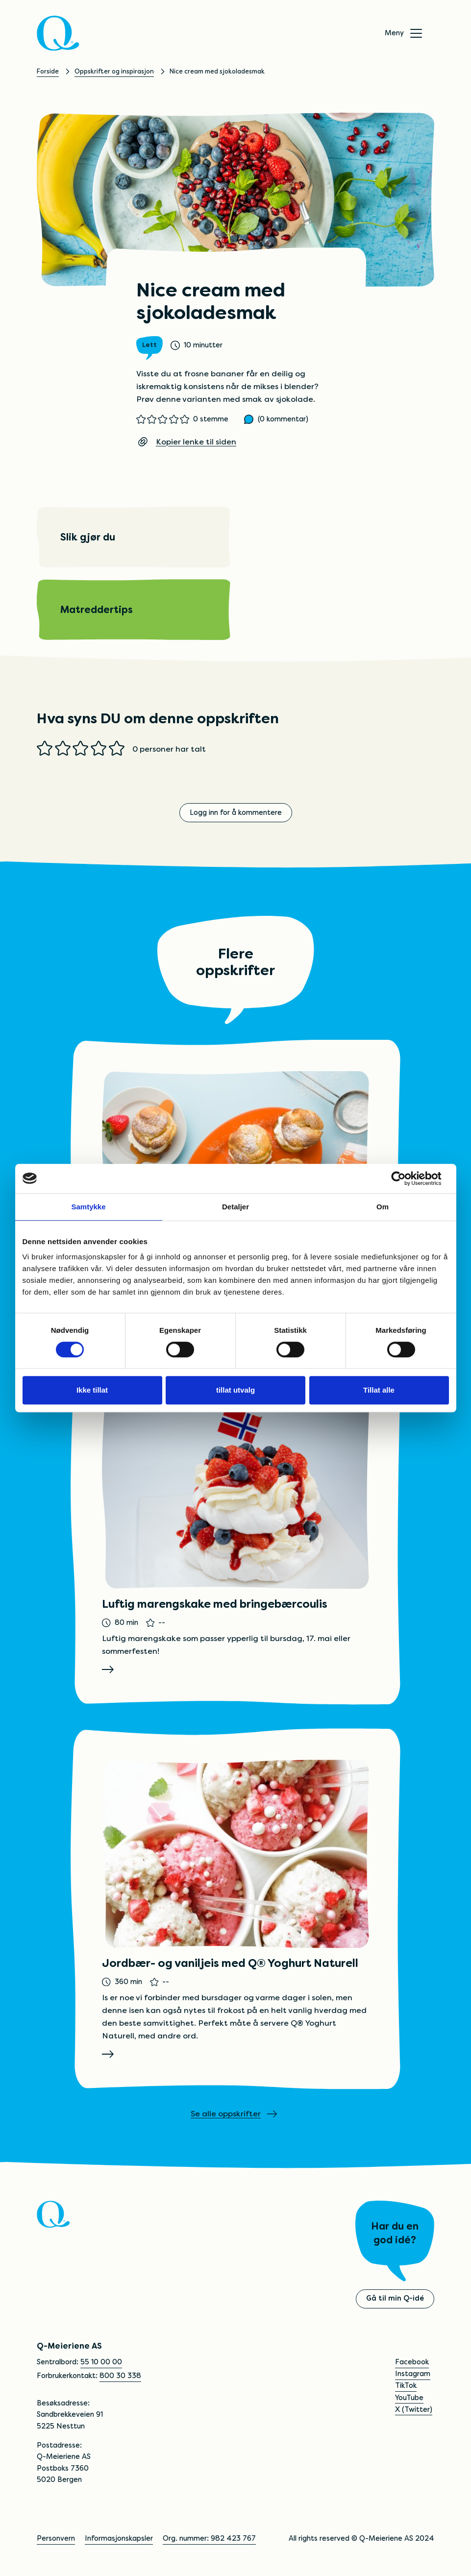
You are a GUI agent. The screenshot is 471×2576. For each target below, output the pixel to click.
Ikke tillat (92, 1390)
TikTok (406, 2385)
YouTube (409, 2397)
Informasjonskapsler (119, 2538)
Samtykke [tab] (88, 1206)
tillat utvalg (235, 1390)
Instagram (412, 2374)
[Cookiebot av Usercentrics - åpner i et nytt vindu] (406, 1178)
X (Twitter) (413, 2409)
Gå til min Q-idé (395, 2298)
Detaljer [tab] (235, 1206)
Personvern (56, 2538)
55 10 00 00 (101, 2362)
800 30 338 (120, 2376)
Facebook (412, 2362)
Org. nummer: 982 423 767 (209, 2538)
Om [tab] (382, 1206)
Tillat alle (379, 1390)
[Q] (58, 33)
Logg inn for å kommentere (236, 812)
